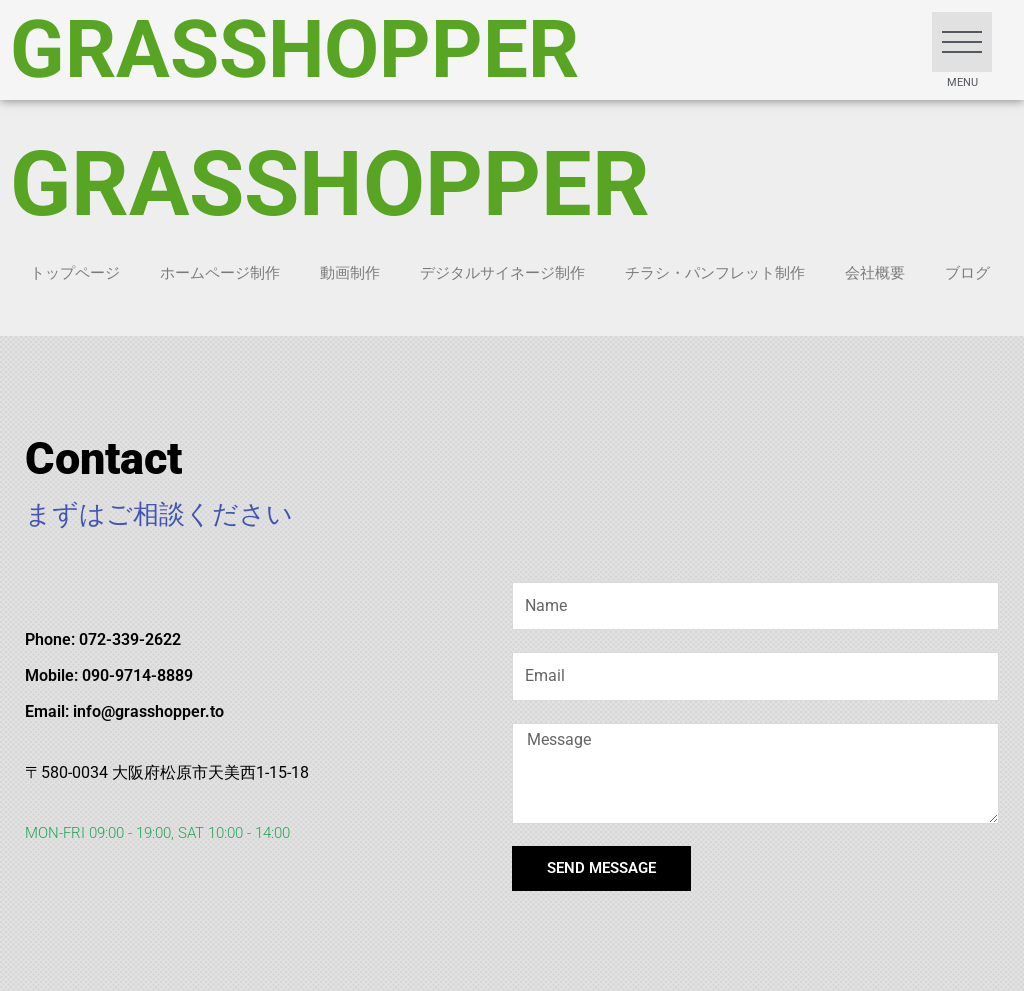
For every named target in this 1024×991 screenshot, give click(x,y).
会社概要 (875, 273)
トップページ (75, 273)
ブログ (967, 273)
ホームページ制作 (220, 273)
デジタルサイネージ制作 (502, 273)
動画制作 (350, 273)
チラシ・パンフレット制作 (715, 273)
